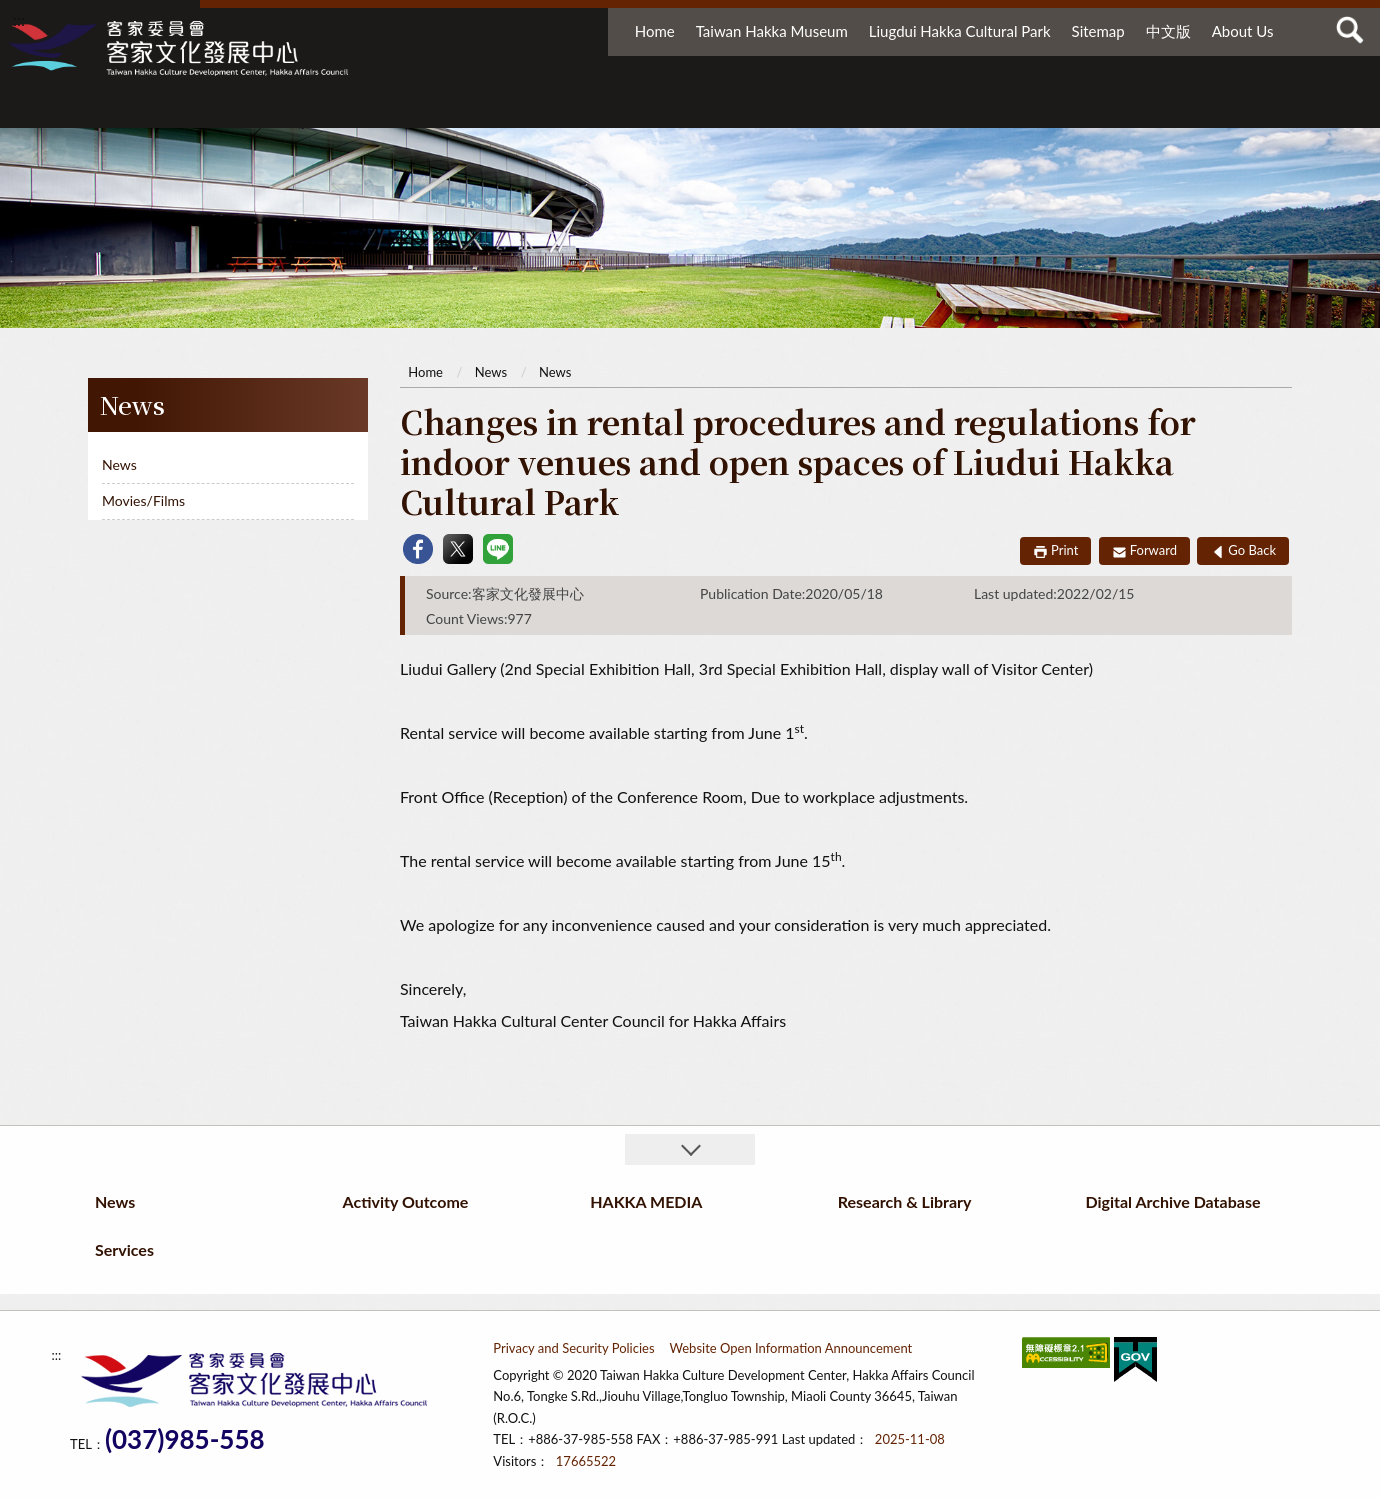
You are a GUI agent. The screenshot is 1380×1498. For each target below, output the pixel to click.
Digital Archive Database (1069, 107)
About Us (1243, 31)
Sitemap (1098, 31)
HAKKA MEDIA (738, 107)
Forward (1153, 550)
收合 (690, 1149)
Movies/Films (143, 500)
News (410, 107)
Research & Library (881, 107)
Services (1220, 107)
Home (655, 31)
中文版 (1168, 31)
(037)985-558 (185, 1439)
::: (19, 19)
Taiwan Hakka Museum (772, 31)
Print (1064, 550)
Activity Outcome (585, 107)
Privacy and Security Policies (573, 1348)
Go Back (1252, 550)
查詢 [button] (1350, 30)
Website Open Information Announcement (791, 1348)
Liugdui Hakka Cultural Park (960, 31)
